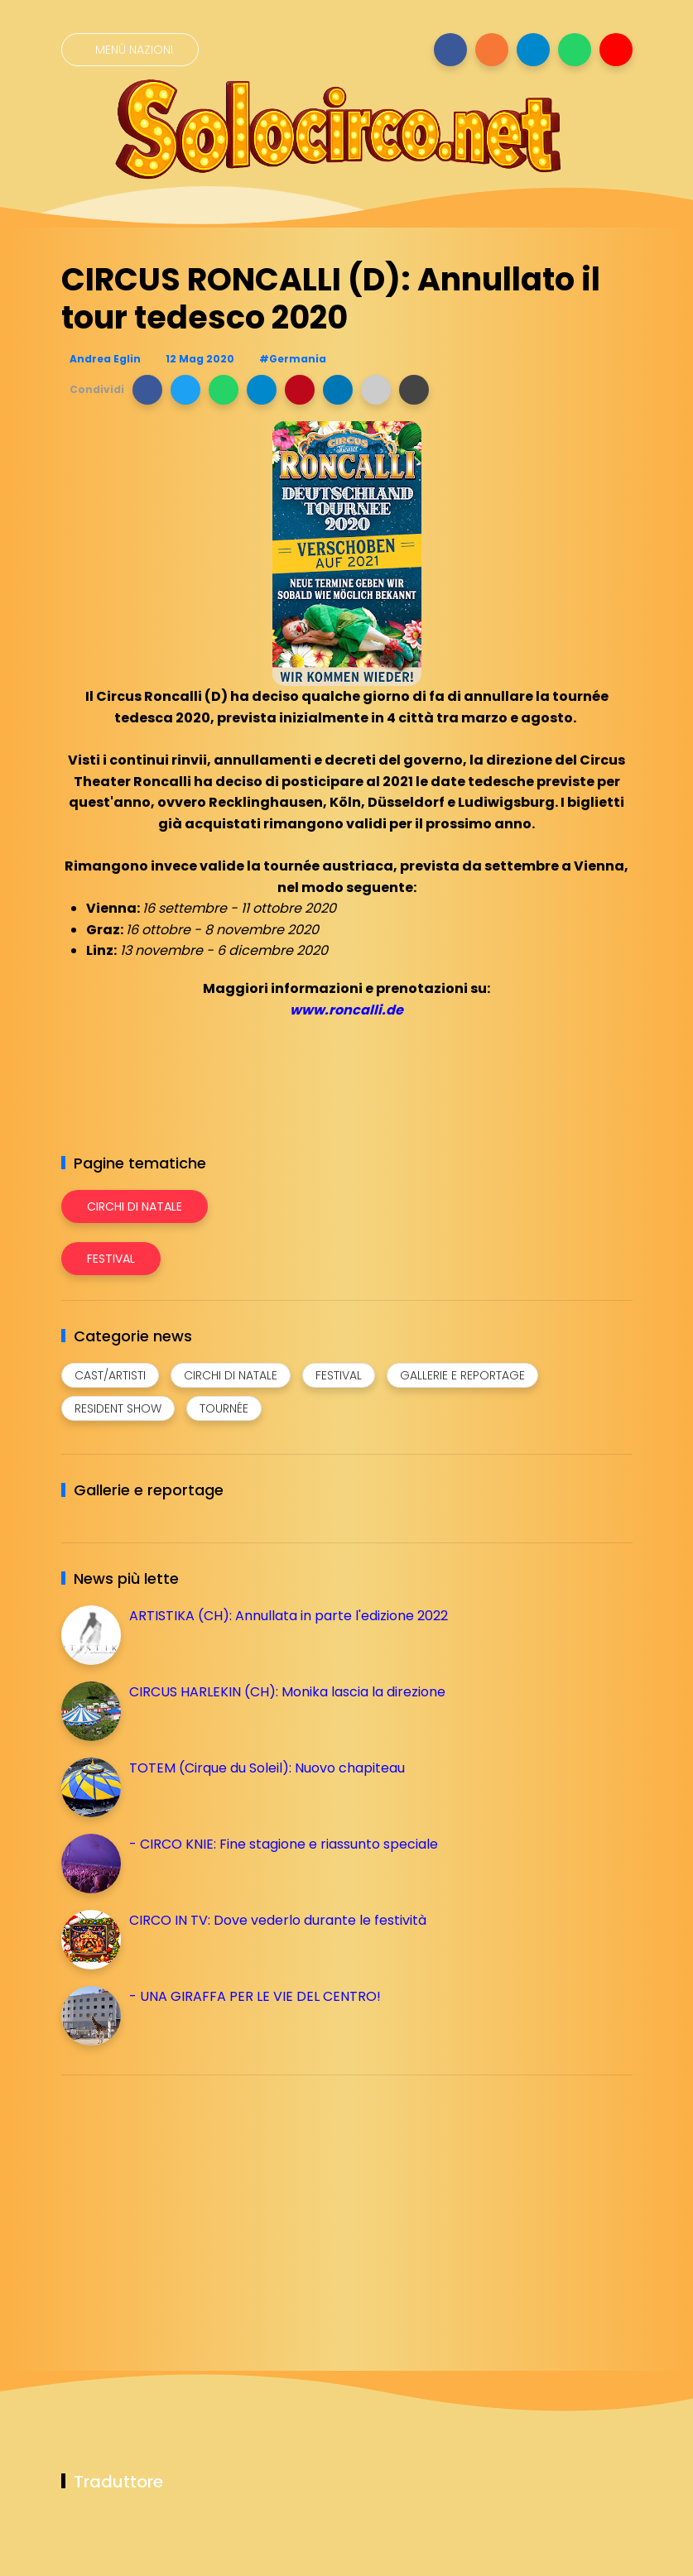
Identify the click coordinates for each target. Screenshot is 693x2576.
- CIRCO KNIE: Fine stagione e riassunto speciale (283, 1844)
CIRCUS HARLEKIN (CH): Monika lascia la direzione (287, 1691)
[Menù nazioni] (130, 49)
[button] (147, 390)
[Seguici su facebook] (450, 49)
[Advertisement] (185, 2203)
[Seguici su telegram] (533, 49)
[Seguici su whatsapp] (574, 49)
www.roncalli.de (346, 1009)
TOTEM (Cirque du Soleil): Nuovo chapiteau (267, 1767)
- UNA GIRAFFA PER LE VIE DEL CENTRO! (255, 1996)
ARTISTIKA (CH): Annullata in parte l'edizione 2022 (288, 1615)
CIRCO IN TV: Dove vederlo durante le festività (277, 1920)
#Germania (292, 359)
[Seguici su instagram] (491, 49)
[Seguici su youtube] (616, 49)
